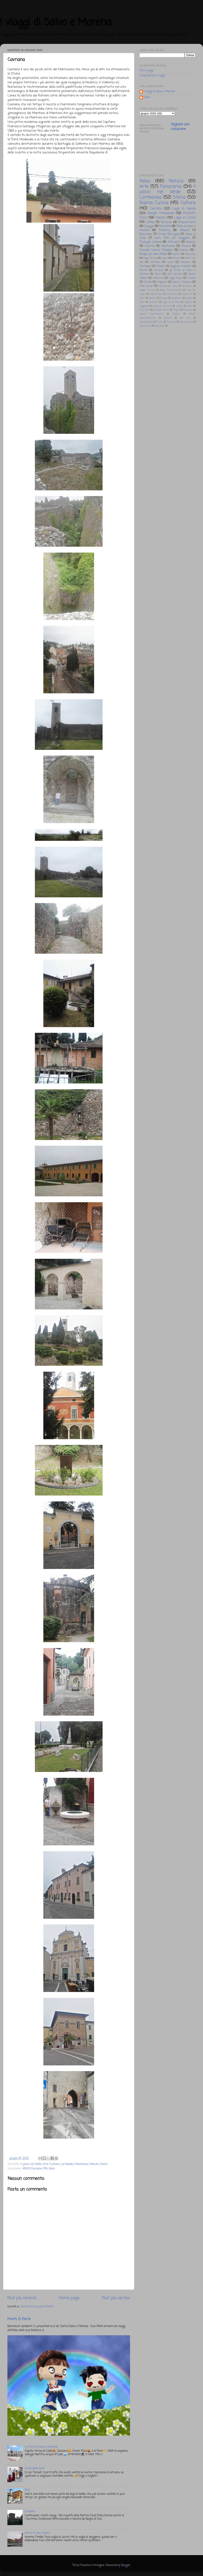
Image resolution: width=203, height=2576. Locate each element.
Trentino (171, 322)
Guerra (189, 298)
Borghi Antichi (147, 290)
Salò (27, 2490)
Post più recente (21, 2298)
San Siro (185, 318)
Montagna (145, 266)
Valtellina (160, 326)
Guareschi (176, 298)
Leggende (144, 306)
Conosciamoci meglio (152, 75)
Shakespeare (146, 322)
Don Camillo (174, 274)
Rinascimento (187, 222)
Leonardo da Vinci (162, 306)
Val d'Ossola (186, 322)
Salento (168, 318)
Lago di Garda (184, 208)
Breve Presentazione (171, 290)
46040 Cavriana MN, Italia (38, 2168)
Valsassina (145, 326)
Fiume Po (187, 294)
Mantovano (82, 2164)
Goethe (152, 298)
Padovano (188, 310)
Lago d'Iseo (175, 278)
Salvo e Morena (182, 282)
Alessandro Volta (168, 286)
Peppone (162, 282)
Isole (142, 302)
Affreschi (174, 242)
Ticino (160, 322)
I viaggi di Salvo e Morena (55, 22)
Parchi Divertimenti (151, 314)
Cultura (54, 2164)
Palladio (160, 266)
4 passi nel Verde (30, 2164)
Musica (186, 246)
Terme (143, 270)
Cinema (149, 246)
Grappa (163, 298)
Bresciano (146, 234)
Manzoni (186, 262)
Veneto (161, 217)
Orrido (148, 282)
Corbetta (30, 2511)
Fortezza (166, 222)
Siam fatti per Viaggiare (172, 238)
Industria (158, 278)
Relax (145, 181)
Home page (69, 2298)
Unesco (183, 250)
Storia (103, 2164)
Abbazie (184, 230)
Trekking (164, 230)
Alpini (158, 274)
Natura (94, 2164)
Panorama (171, 186)
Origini (176, 310)
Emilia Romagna (168, 234)
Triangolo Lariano (151, 242)
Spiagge (149, 226)
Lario (165, 258)
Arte (45, 2164)
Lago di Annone (171, 302)
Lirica (170, 262)
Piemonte (165, 226)
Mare (190, 306)
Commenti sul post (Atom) (36, 2306)
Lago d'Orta (150, 258)
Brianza (191, 242)
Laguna (188, 302)
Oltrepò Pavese (161, 310)
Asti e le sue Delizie (37, 2533)
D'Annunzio (156, 294)
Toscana (158, 270)
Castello (156, 208)
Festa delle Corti (35, 2468)
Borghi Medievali (161, 213)
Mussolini (145, 310)
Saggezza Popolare (180, 266)
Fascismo (190, 254)
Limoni (179, 306)
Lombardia (67, 2164)
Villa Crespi (146, 286)
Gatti (142, 298)
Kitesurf (153, 302)
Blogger (125, 2565)
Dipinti (176, 254)
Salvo (147, 98)
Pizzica (176, 314)
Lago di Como (185, 217)
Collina (150, 222)
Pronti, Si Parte (18, 2319)
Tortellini (155, 262)
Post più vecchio (116, 2298)
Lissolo (192, 278)
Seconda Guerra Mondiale (156, 250)
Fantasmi (172, 294)
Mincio (176, 258)
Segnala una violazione (180, 127)
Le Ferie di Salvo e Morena (41, 2447)
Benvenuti (187, 286)
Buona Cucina (154, 202)
